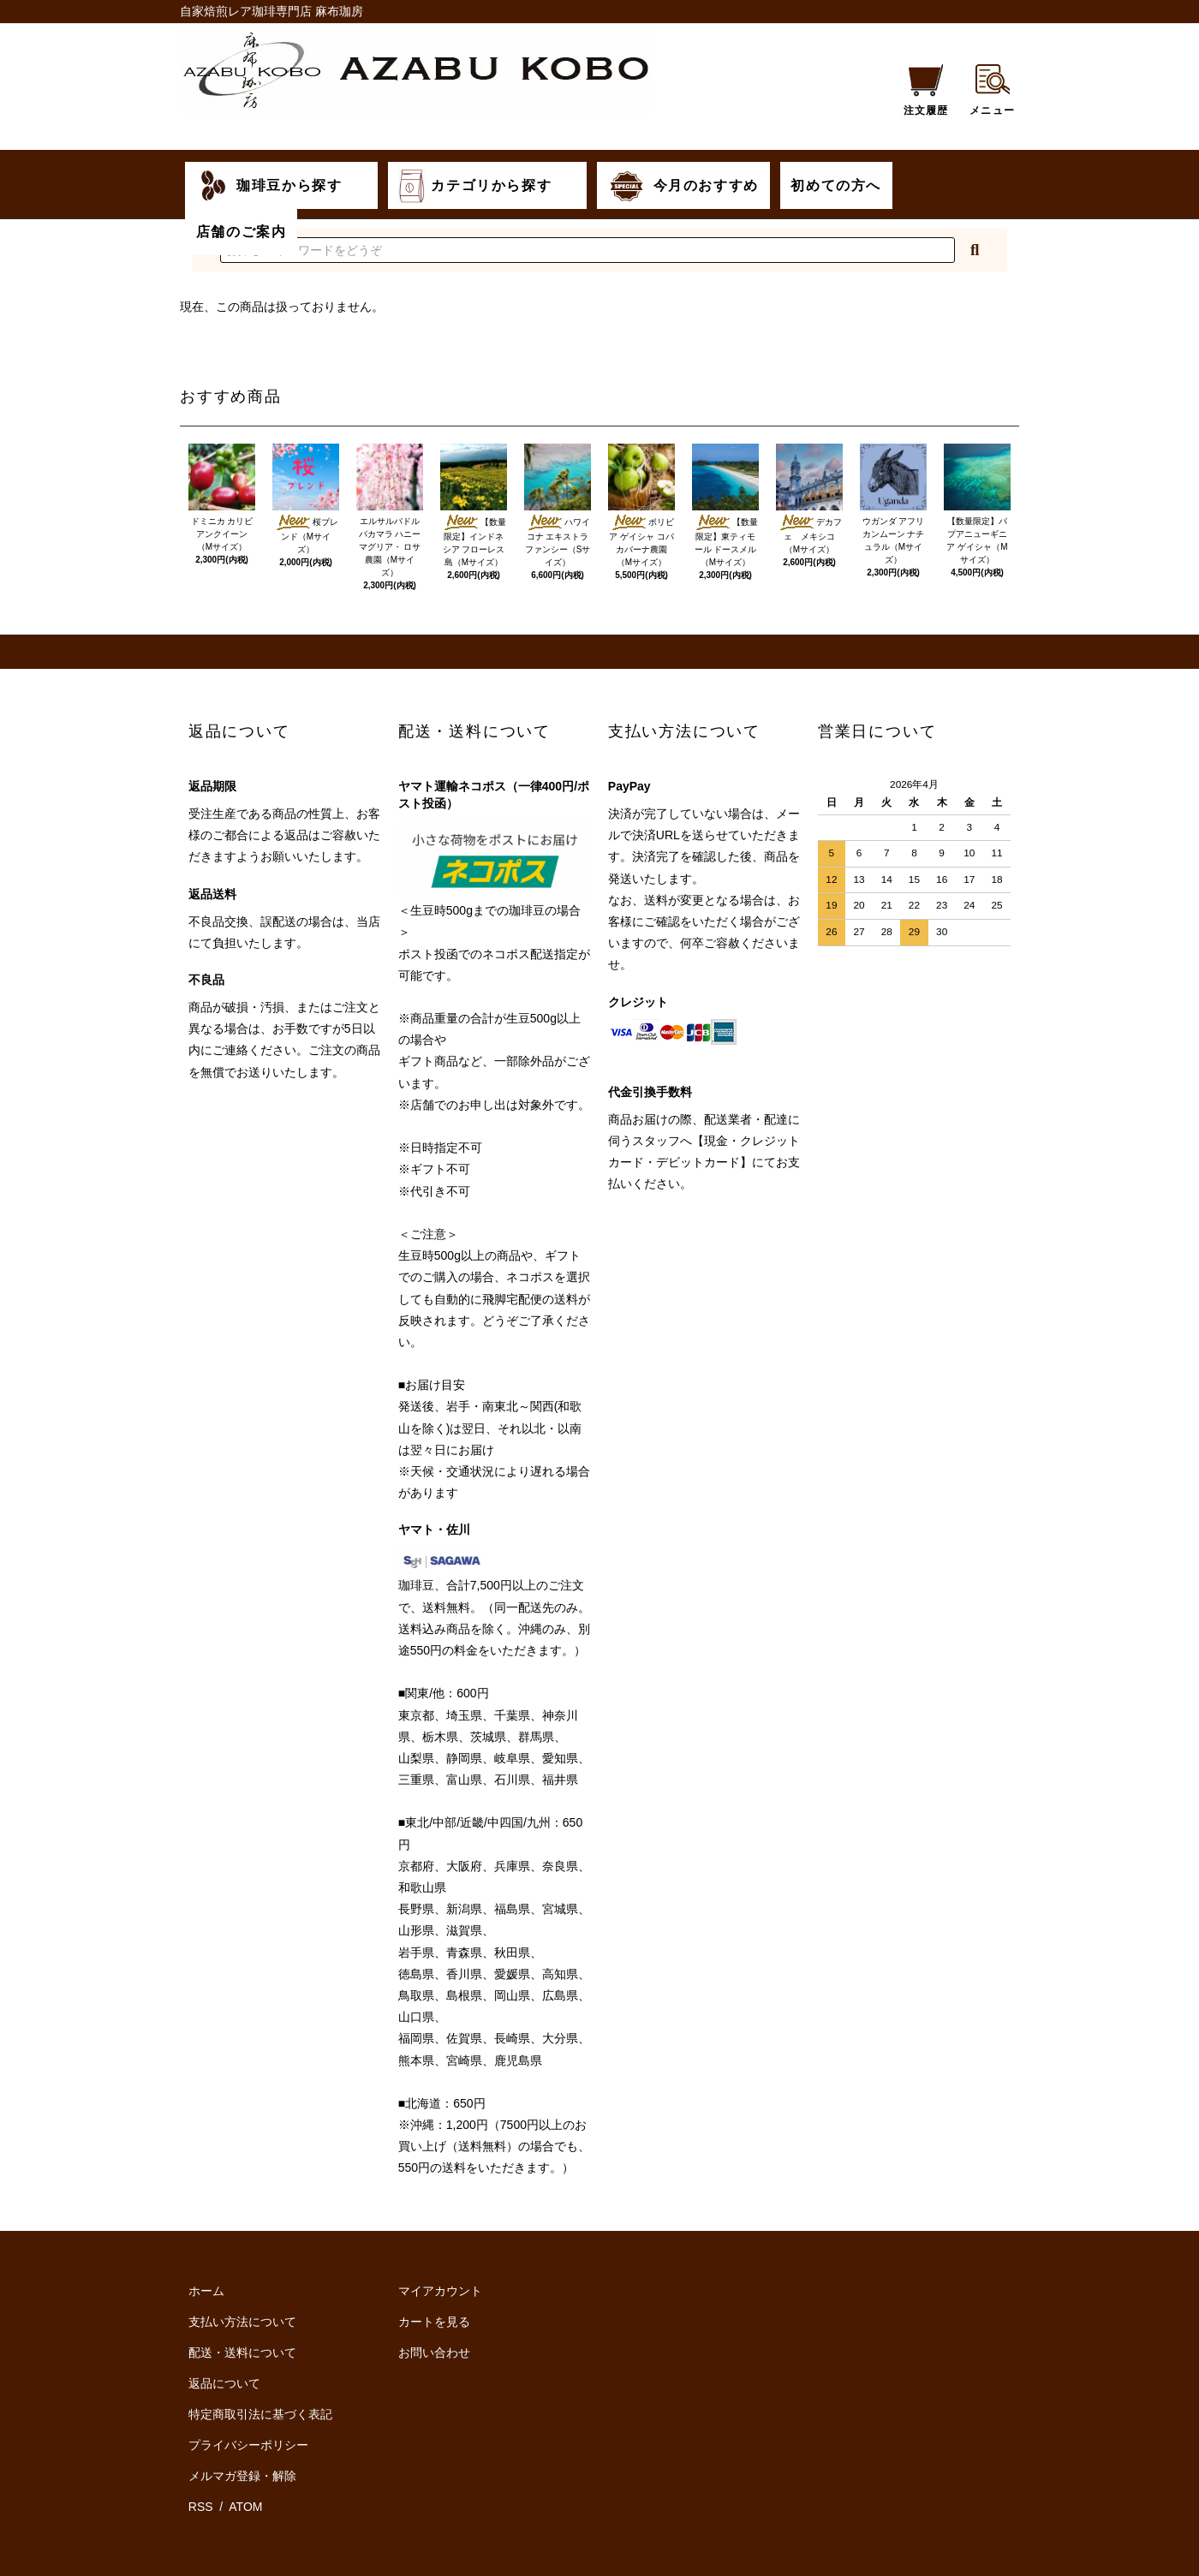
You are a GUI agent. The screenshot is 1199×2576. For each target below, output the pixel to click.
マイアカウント (440, 2291)
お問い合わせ (434, 2352)
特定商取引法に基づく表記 (260, 2414)
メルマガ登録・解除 (242, 2476)
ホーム (206, 2291)
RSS (202, 2506)
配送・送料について (242, 2352)
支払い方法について (242, 2322)
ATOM (245, 2506)
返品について (224, 2383)
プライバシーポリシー (248, 2445)
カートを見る (434, 2322)
